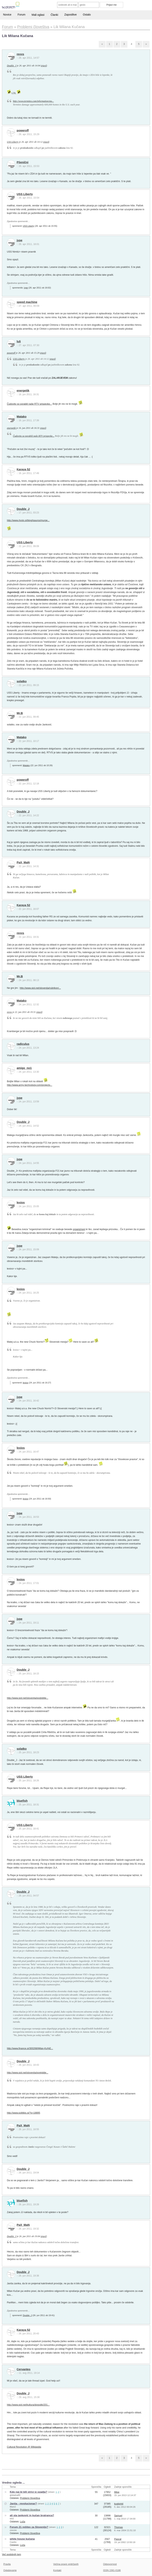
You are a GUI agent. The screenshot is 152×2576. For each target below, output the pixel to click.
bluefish (22, 1800)
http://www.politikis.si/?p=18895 (23, 2113)
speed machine (27, 302)
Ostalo (87, 14)
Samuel (118, 2515)
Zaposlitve (70, 14)
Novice (7, 14)
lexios (21, 1202)
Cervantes (23, 2369)
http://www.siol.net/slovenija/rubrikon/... (40, 988)
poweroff (23, 130)
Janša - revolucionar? (23, 2503)
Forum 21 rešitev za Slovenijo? (29, 2527)
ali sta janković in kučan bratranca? (32, 2515)
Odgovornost (110, 2564)
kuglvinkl (118, 2503)
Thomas (118, 2527)
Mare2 (13, 2507)
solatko (22, 681)
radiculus (23, 1043)
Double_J (11, 65)
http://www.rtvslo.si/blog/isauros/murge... (28, 520)
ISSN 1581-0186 (112, 2570)
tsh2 (12, 2518)
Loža (22, 2521)
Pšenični (22, 162)
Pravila (7, 2564)
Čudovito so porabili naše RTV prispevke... (29, 404)
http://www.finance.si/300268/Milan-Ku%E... (30, 2048)
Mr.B (20, 713)
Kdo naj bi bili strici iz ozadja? (28, 2491)
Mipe (116, 2492)
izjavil (44, 65)
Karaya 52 (23, 469)
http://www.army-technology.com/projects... (29, 1085)
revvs (20, 54)
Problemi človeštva (30, 2498)
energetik (23, 390)
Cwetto (13, 2542)
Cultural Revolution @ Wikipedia (24, 2447)
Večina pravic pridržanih (66, 2564)
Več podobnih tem (11, 2554)
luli (19, 341)
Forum (21, 14)
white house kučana (22, 2538)
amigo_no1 (24, 1068)
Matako (22, 416)
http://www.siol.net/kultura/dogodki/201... (28, 2404)
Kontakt (57, 2570)
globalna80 (15, 2495)
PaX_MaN (23, 862)
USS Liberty (13, 142)
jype (19, 240)
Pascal (117, 2539)
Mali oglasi (38, 14)
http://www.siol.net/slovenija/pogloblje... (27, 1698)
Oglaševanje (9, 2570)
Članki (54, 14)
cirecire (13, 2530)
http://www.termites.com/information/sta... (33, 101)
